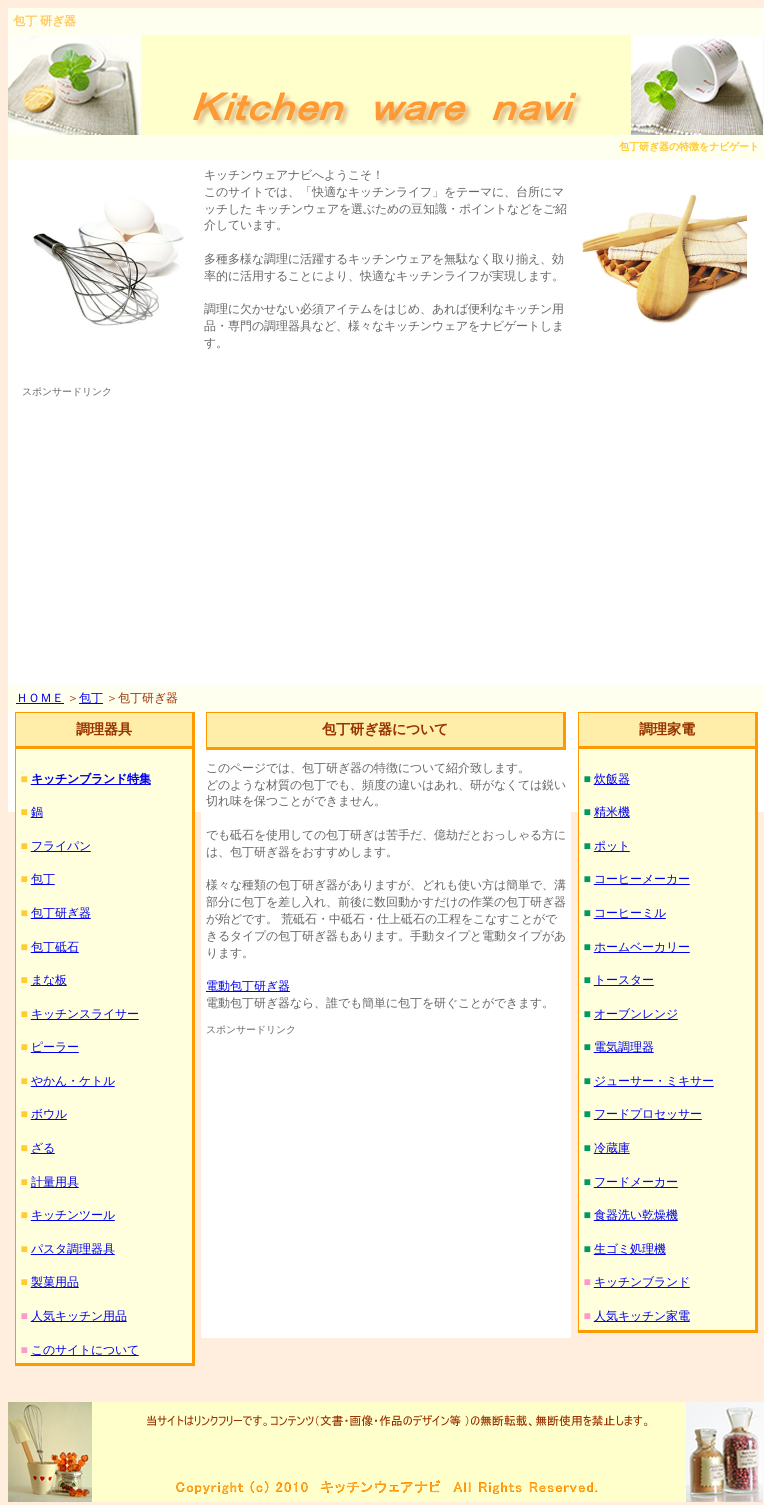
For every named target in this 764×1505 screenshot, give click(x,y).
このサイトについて (85, 1350)
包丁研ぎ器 (61, 913)
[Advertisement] (368, 540)
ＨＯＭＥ (40, 698)
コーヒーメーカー (642, 879)
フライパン (61, 846)
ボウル (49, 1114)
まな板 (49, 980)
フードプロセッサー (648, 1114)
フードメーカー (636, 1182)
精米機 (612, 812)
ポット (612, 846)
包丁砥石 (55, 947)
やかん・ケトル (73, 1081)
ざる (43, 1148)
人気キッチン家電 (642, 1316)
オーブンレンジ (636, 1014)
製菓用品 (55, 1282)
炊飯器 (612, 779)
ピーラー (55, 1047)
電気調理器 (624, 1047)
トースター (624, 980)
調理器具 (104, 729)
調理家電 (667, 729)
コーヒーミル (630, 913)
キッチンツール (73, 1215)
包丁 (91, 698)
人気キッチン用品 (79, 1316)
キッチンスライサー (85, 1014)
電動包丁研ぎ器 (248, 986)
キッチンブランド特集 (91, 779)
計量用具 (55, 1182)
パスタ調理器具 (73, 1249)
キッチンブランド (642, 1282)
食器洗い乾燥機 (636, 1215)
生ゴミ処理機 (630, 1249)
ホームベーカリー (642, 947)
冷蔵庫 (612, 1148)
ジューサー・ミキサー (654, 1081)
